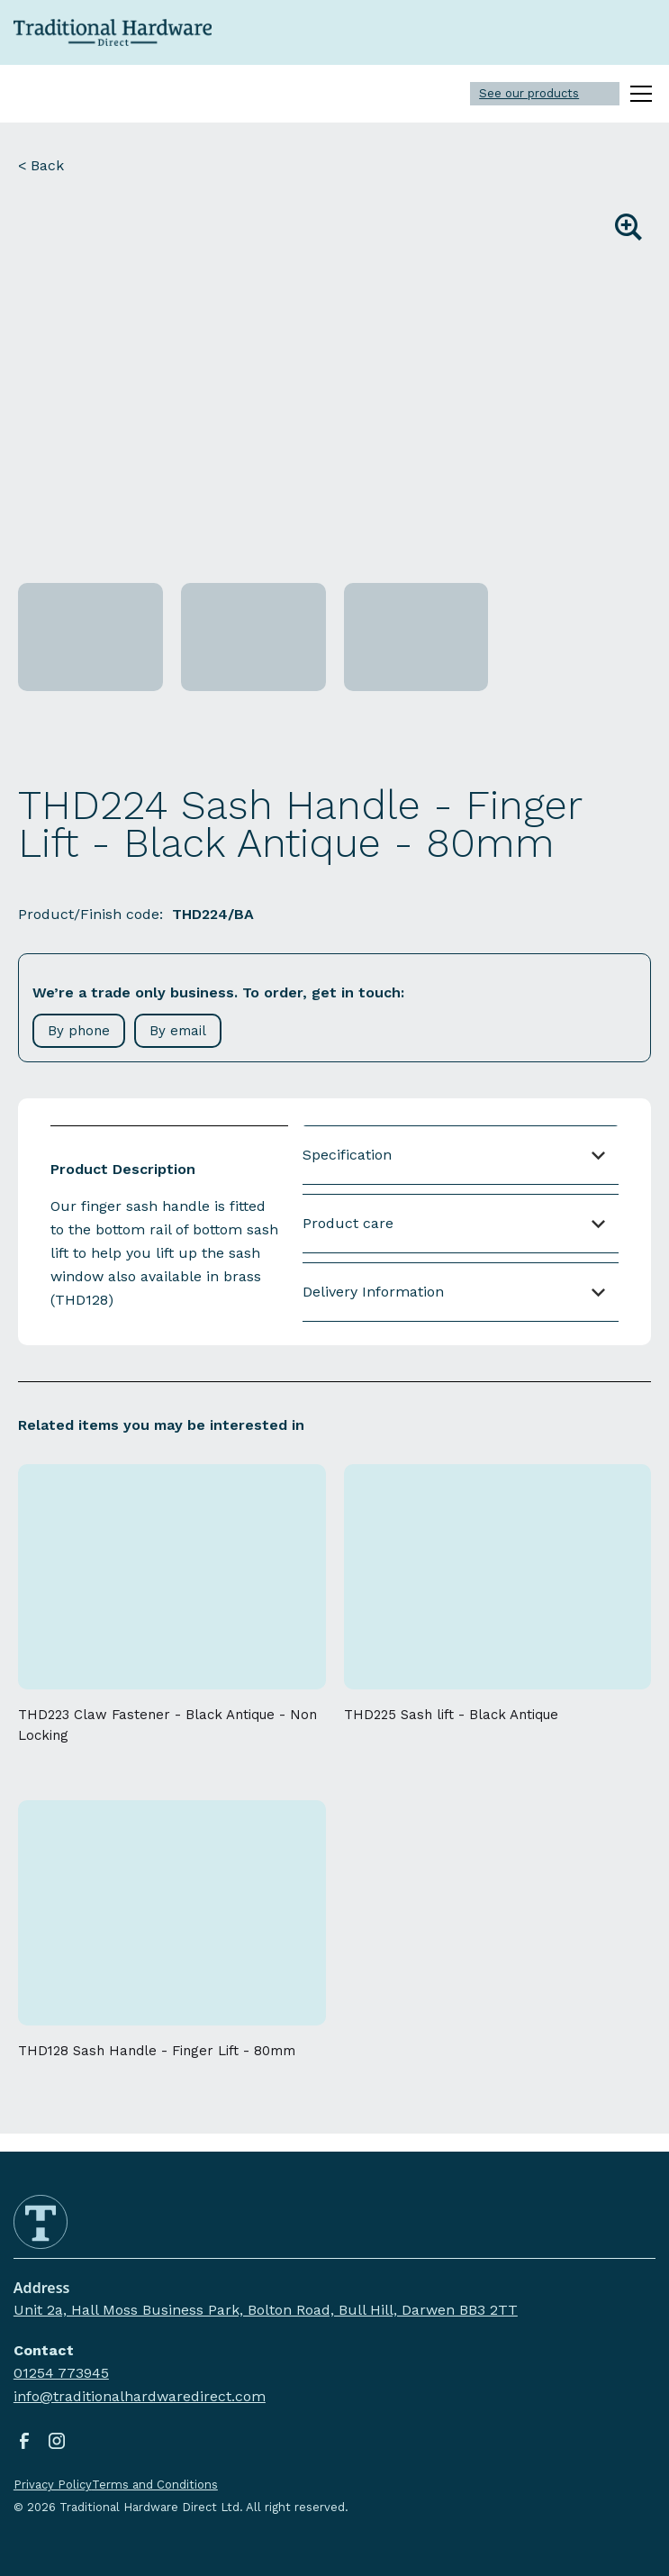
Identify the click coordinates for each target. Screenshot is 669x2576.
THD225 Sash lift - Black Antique (451, 1715)
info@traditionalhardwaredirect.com (140, 2396)
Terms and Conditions (155, 2484)
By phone (79, 1031)
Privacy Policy (53, 2484)
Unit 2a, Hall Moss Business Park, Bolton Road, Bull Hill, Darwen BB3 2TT (266, 2309)
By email (177, 1031)
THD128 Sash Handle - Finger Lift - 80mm (156, 2051)
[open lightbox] (334, 385)
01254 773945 (61, 2372)
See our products (529, 93)
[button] (637, 93)
